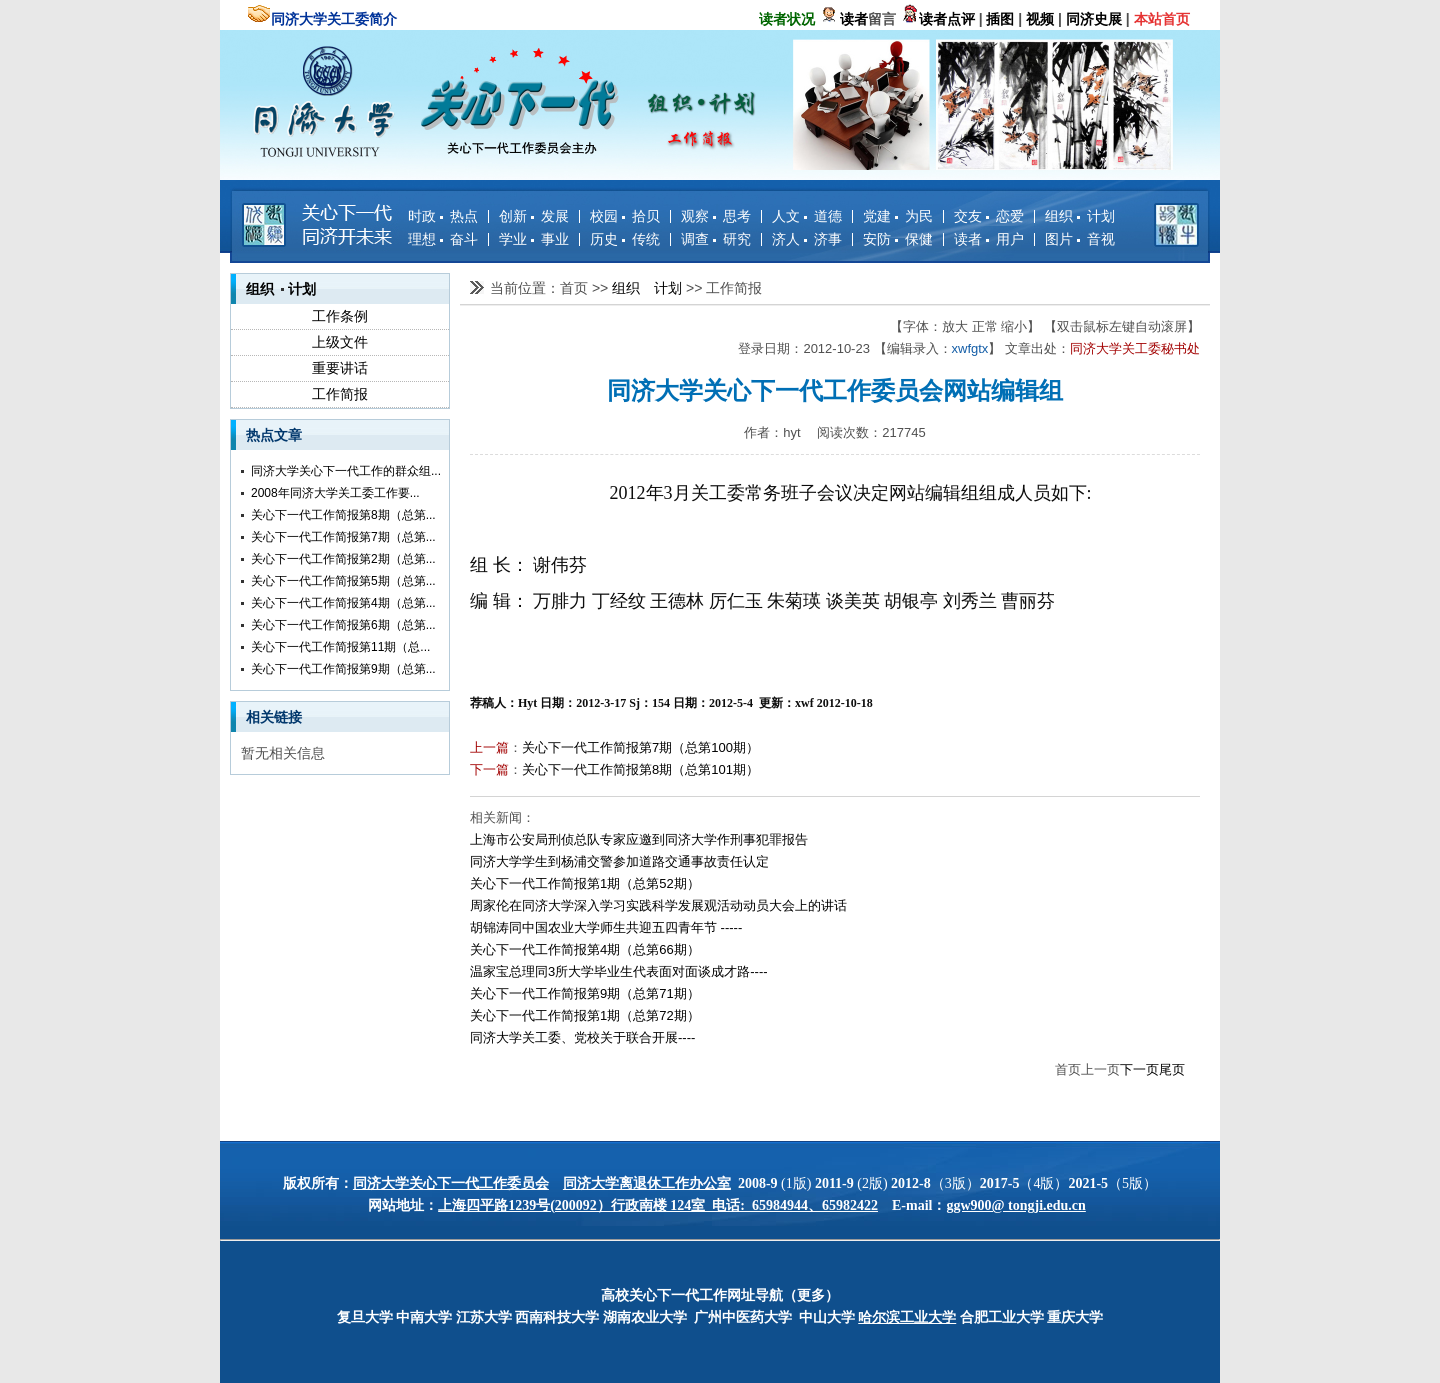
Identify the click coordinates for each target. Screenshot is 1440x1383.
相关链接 (274, 717)
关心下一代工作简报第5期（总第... (343, 581)
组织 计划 (1080, 216)
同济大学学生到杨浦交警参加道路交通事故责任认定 (619, 861)
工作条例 (340, 316)
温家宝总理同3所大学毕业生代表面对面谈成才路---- (619, 971)
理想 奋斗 (443, 239)
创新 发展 (534, 216)
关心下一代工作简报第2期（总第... (343, 559)
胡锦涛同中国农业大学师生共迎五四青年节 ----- (606, 927)
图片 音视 (1080, 239)
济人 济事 (807, 239)
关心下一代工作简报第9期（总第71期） (585, 993)
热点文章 (274, 435)
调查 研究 (716, 239)
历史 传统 (625, 239)
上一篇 (489, 747)
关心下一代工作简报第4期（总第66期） (585, 949)
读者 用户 (989, 239)
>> (602, 288)
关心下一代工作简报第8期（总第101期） (640, 769)
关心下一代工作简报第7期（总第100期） (640, 747)
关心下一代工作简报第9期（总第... (343, 669)
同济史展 (1094, 19)
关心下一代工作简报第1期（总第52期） (585, 883)
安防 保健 (898, 239)
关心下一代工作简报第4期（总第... (343, 603)
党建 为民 (898, 216)
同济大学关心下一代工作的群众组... (346, 471)
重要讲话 (340, 368)
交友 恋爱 (989, 216)
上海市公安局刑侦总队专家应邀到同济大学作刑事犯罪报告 (639, 839)
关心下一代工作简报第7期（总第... (343, 537)
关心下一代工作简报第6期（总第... (343, 625)
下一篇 (489, 769)
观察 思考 (716, 216)
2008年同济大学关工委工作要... (335, 493)
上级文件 (340, 342)
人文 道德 (807, 216)
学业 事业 (534, 239)
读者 (854, 19)
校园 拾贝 (625, 216)
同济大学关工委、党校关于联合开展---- (582, 1037)
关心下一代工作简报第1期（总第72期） (585, 1015)
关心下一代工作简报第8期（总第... (343, 515)
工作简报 (340, 394)
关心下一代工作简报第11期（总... (340, 647)
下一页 (1139, 1069)
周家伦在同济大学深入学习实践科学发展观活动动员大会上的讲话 (658, 905)
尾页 (1172, 1069)
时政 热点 (443, 216)
